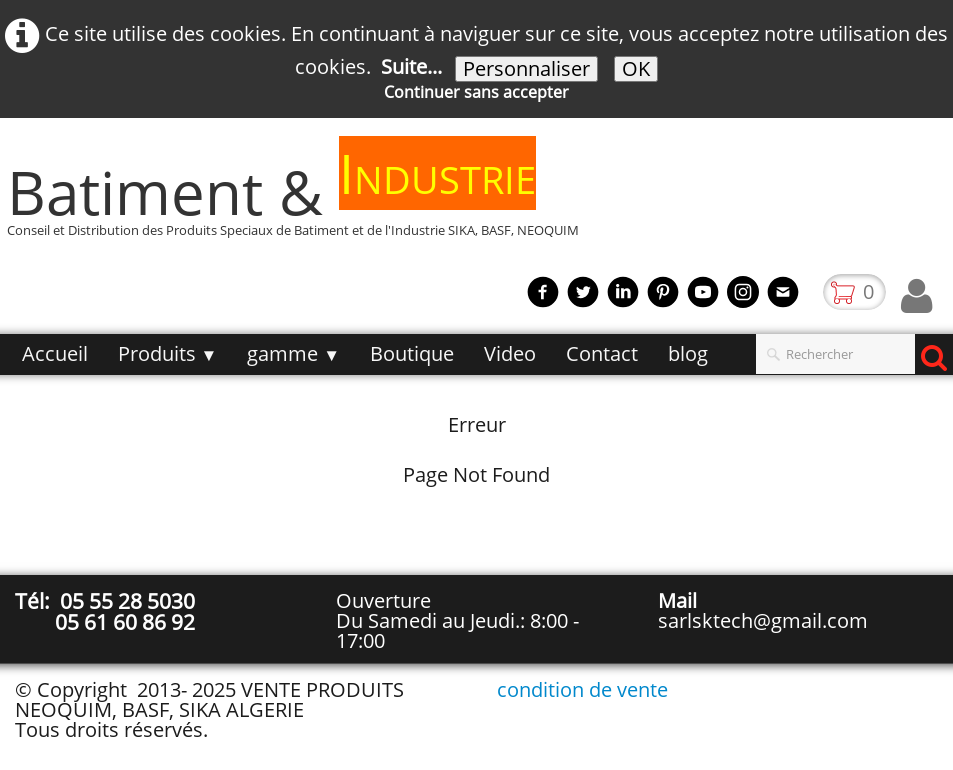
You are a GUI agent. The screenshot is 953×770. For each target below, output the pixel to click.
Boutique (412, 353)
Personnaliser (526, 69)
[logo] (300, 201)
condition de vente (582, 689)
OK (636, 69)
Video (510, 353)
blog (688, 353)
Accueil (55, 353)
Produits (168, 353)
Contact (602, 353)
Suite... (411, 66)
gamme (293, 353)
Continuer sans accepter (476, 92)
